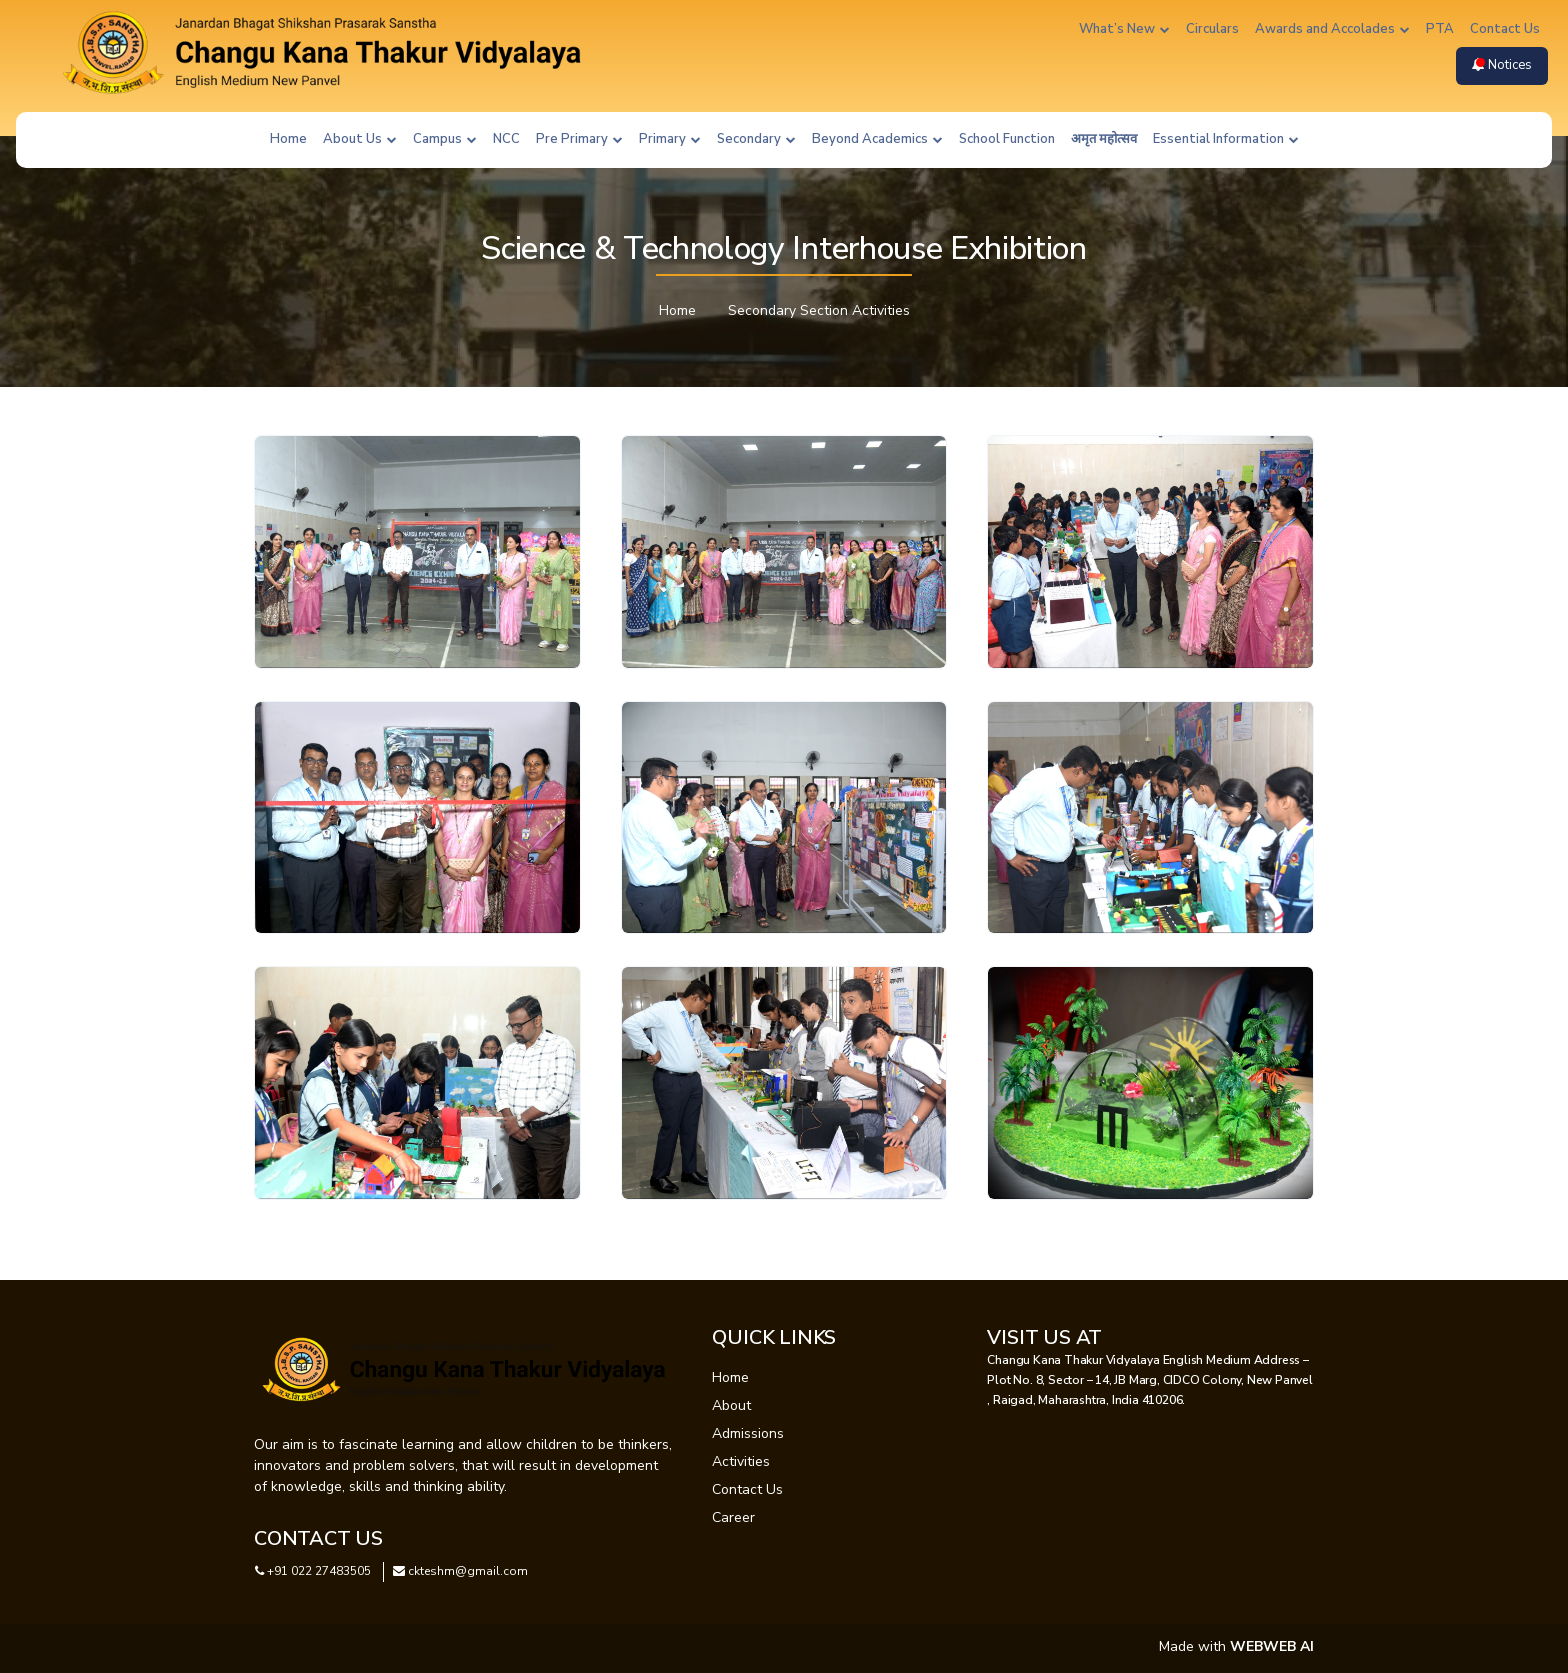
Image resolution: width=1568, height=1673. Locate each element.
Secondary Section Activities (819, 310)
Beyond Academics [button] (877, 139)
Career (733, 1517)
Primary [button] (670, 139)
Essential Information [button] (1226, 139)
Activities (741, 1461)
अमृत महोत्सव (1104, 139)
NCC (506, 139)
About (731, 1405)
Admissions (748, 1433)
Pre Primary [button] (579, 139)
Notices (1502, 65)
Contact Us (1505, 29)
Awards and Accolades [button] (1332, 29)
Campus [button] (445, 139)
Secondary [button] (756, 139)
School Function (1007, 139)
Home (288, 139)
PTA (1440, 29)
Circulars (1212, 29)
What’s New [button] (1124, 29)
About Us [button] (360, 139)
